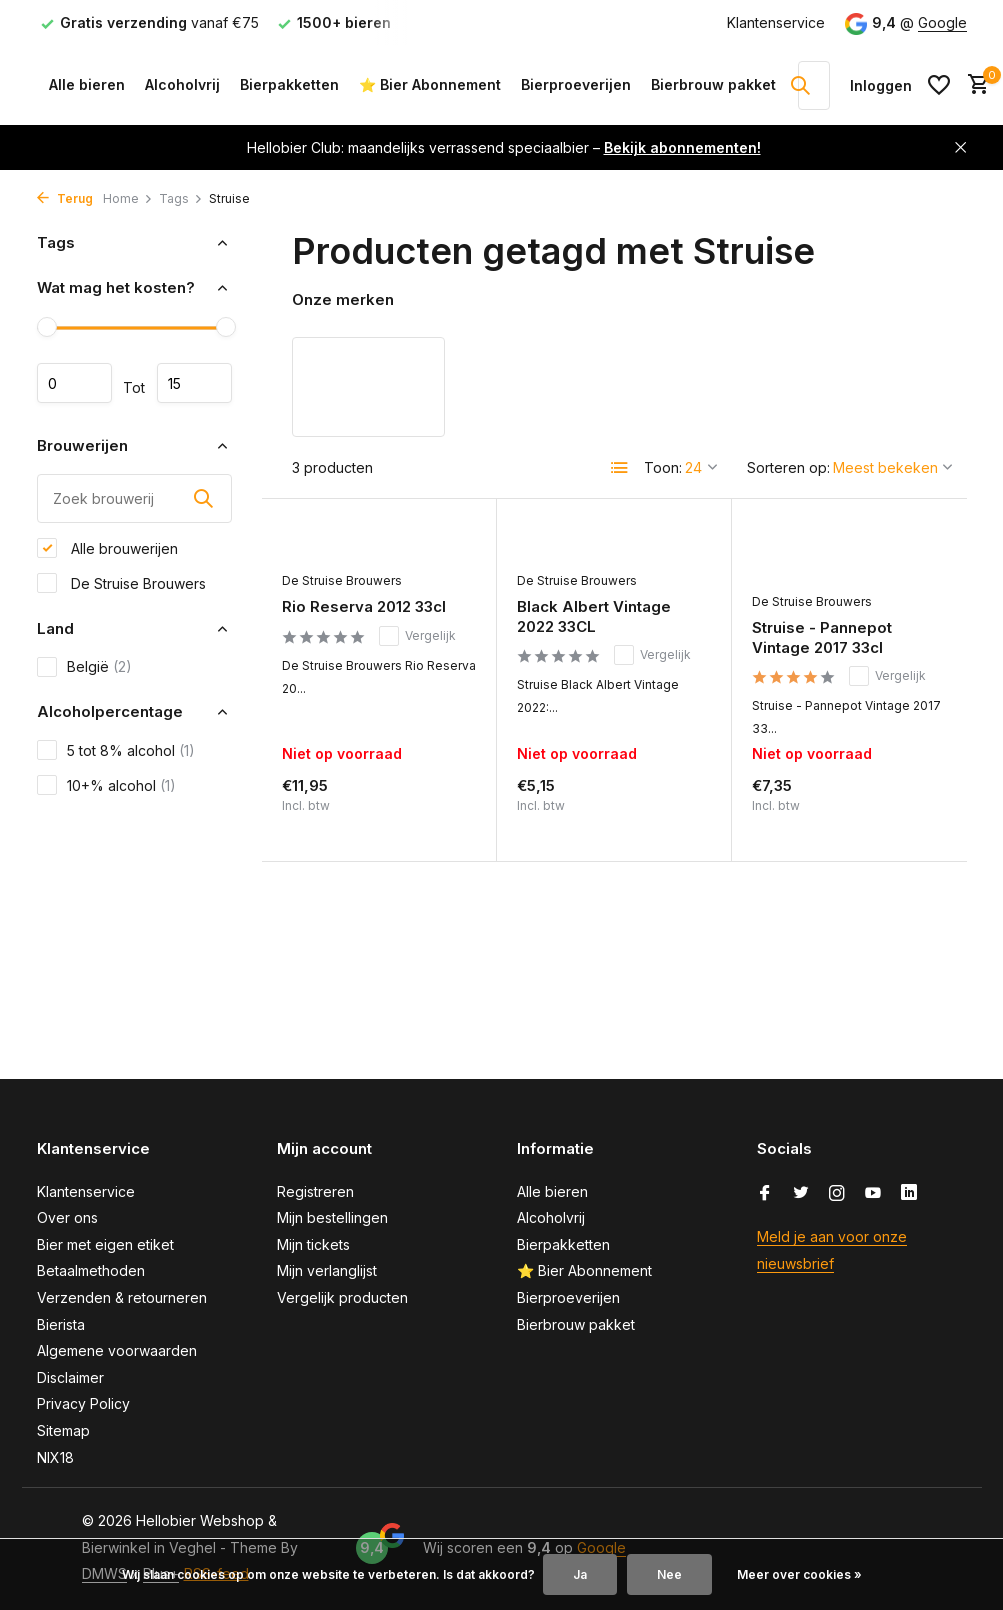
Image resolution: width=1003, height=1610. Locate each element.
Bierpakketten (289, 84)
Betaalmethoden (91, 1270)
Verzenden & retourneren (122, 1297)
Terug (65, 198)
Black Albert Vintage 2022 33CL (594, 616)
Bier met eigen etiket (105, 1244)
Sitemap (63, 1430)
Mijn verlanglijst (327, 1270)
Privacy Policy (83, 1403)
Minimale (74, 383)
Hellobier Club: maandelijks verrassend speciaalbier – (504, 147)
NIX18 (55, 1457)
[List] (620, 468)
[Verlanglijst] (939, 85)
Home (128, 198)
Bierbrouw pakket (713, 84)
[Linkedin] (909, 1194)
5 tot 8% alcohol (116, 750)
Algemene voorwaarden (117, 1350)
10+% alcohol (106, 785)
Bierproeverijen (576, 84)
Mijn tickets (313, 1244)
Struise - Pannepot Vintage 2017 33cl (822, 637)
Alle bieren (87, 84)
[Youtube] (873, 1194)
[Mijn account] (881, 85)
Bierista (61, 1324)
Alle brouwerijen (107, 548)
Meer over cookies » (799, 1574)
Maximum (194, 383)
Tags (181, 198)
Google (942, 22)
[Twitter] (801, 1194)
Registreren (315, 1191)
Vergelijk (417, 636)
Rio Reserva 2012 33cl (364, 606)
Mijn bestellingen (332, 1217)
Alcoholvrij (182, 84)
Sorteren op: (788, 467)
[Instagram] (837, 1194)
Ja (580, 1574)
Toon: (663, 467)
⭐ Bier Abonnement (430, 84)
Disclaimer (70, 1377)
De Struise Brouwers (121, 583)
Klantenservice (776, 22)
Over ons (67, 1217)
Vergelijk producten (342, 1297)
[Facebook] (765, 1194)
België (84, 667)
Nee (669, 1574)
